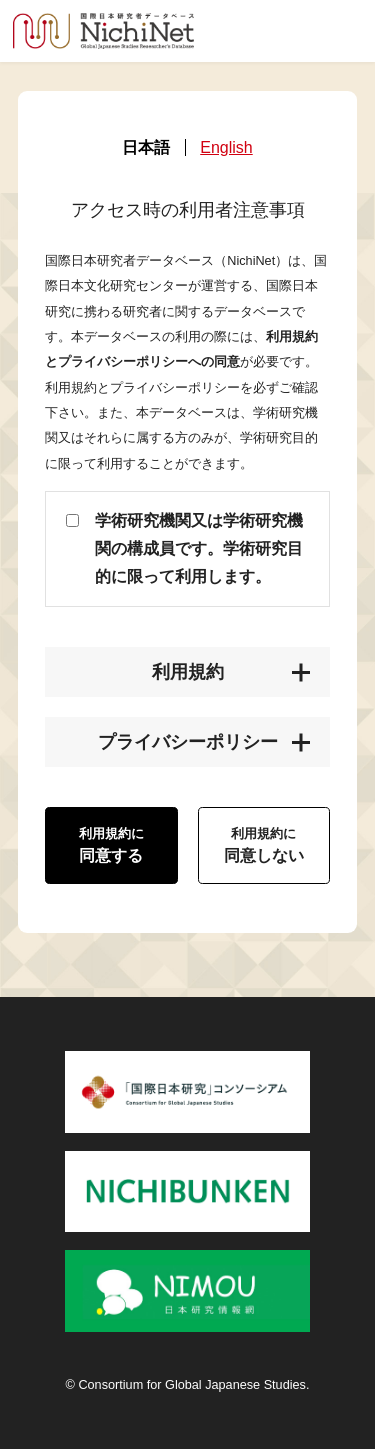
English (226, 148)
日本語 (146, 148)
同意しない (264, 845)
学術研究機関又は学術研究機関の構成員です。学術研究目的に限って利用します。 (199, 548)
